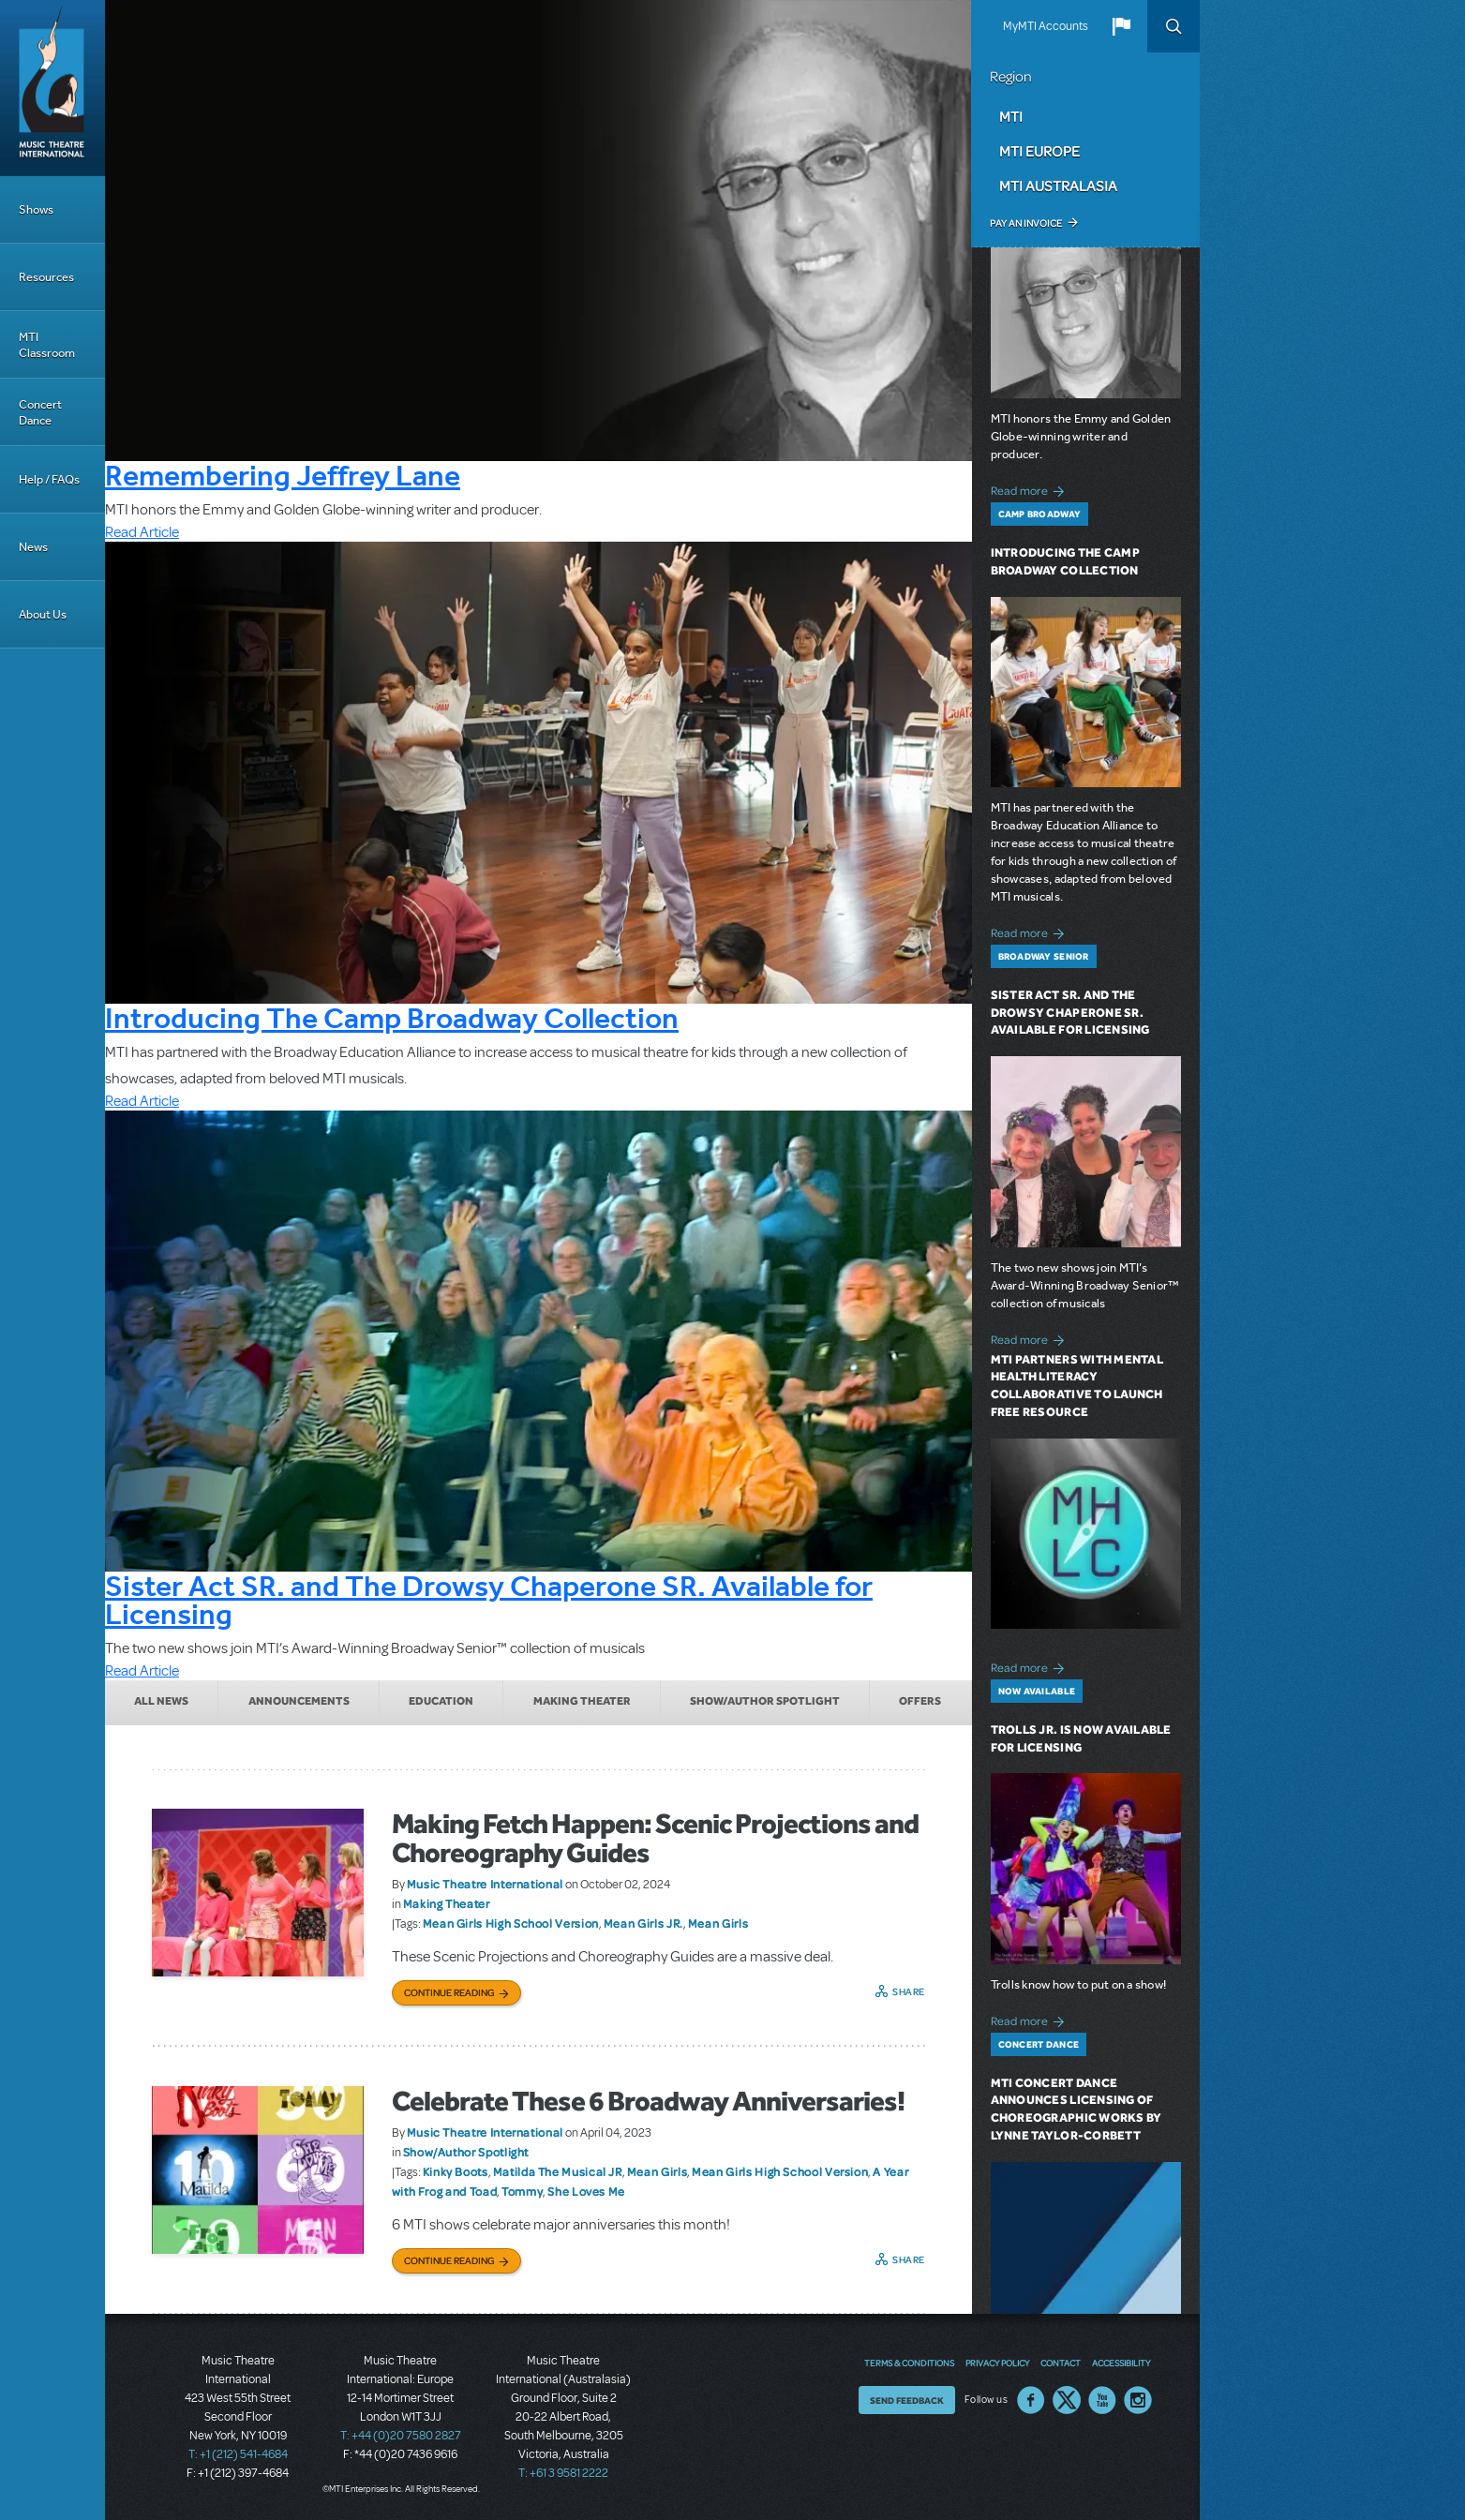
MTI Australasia (1058, 185)
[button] (1121, 26)
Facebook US (1031, 2400)
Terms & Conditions (909, 2362)
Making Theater (582, 1700)
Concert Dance (40, 412)
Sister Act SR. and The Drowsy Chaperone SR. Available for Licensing (489, 1600)
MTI (1011, 116)
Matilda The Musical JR (557, 2171)
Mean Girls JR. (643, 1923)
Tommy (522, 2191)
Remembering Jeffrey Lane (282, 475)
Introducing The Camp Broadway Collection (392, 1018)
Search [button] (1173, 26)
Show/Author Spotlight (765, 1700)
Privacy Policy (997, 2362)
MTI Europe (1039, 151)
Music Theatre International (485, 1883)
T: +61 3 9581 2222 (563, 2473)
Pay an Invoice (1026, 223)
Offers (920, 1700)
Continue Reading (449, 1992)
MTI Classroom (47, 345)
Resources (46, 277)
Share (908, 1991)
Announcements (299, 1700)
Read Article (142, 532)
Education (441, 1700)
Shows (36, 209)
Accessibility (1121, 2362)
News (33, 547)
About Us (43, 614)
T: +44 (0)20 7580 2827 (400, 2435)
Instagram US (1138, 2400)
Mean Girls (718, 1923)
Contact (1060, 2362)
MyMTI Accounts (1045, 26)
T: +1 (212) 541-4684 (238, 2454)
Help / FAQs (49, 479)
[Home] (52, 88)
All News (161, 1700)
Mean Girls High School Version (511, 1923)
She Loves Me (586, 2191)
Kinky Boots (455, 2171)
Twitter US (1067, 2400)
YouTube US (1102, 2400)
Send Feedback (907, 2400)
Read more (1030, 489)
